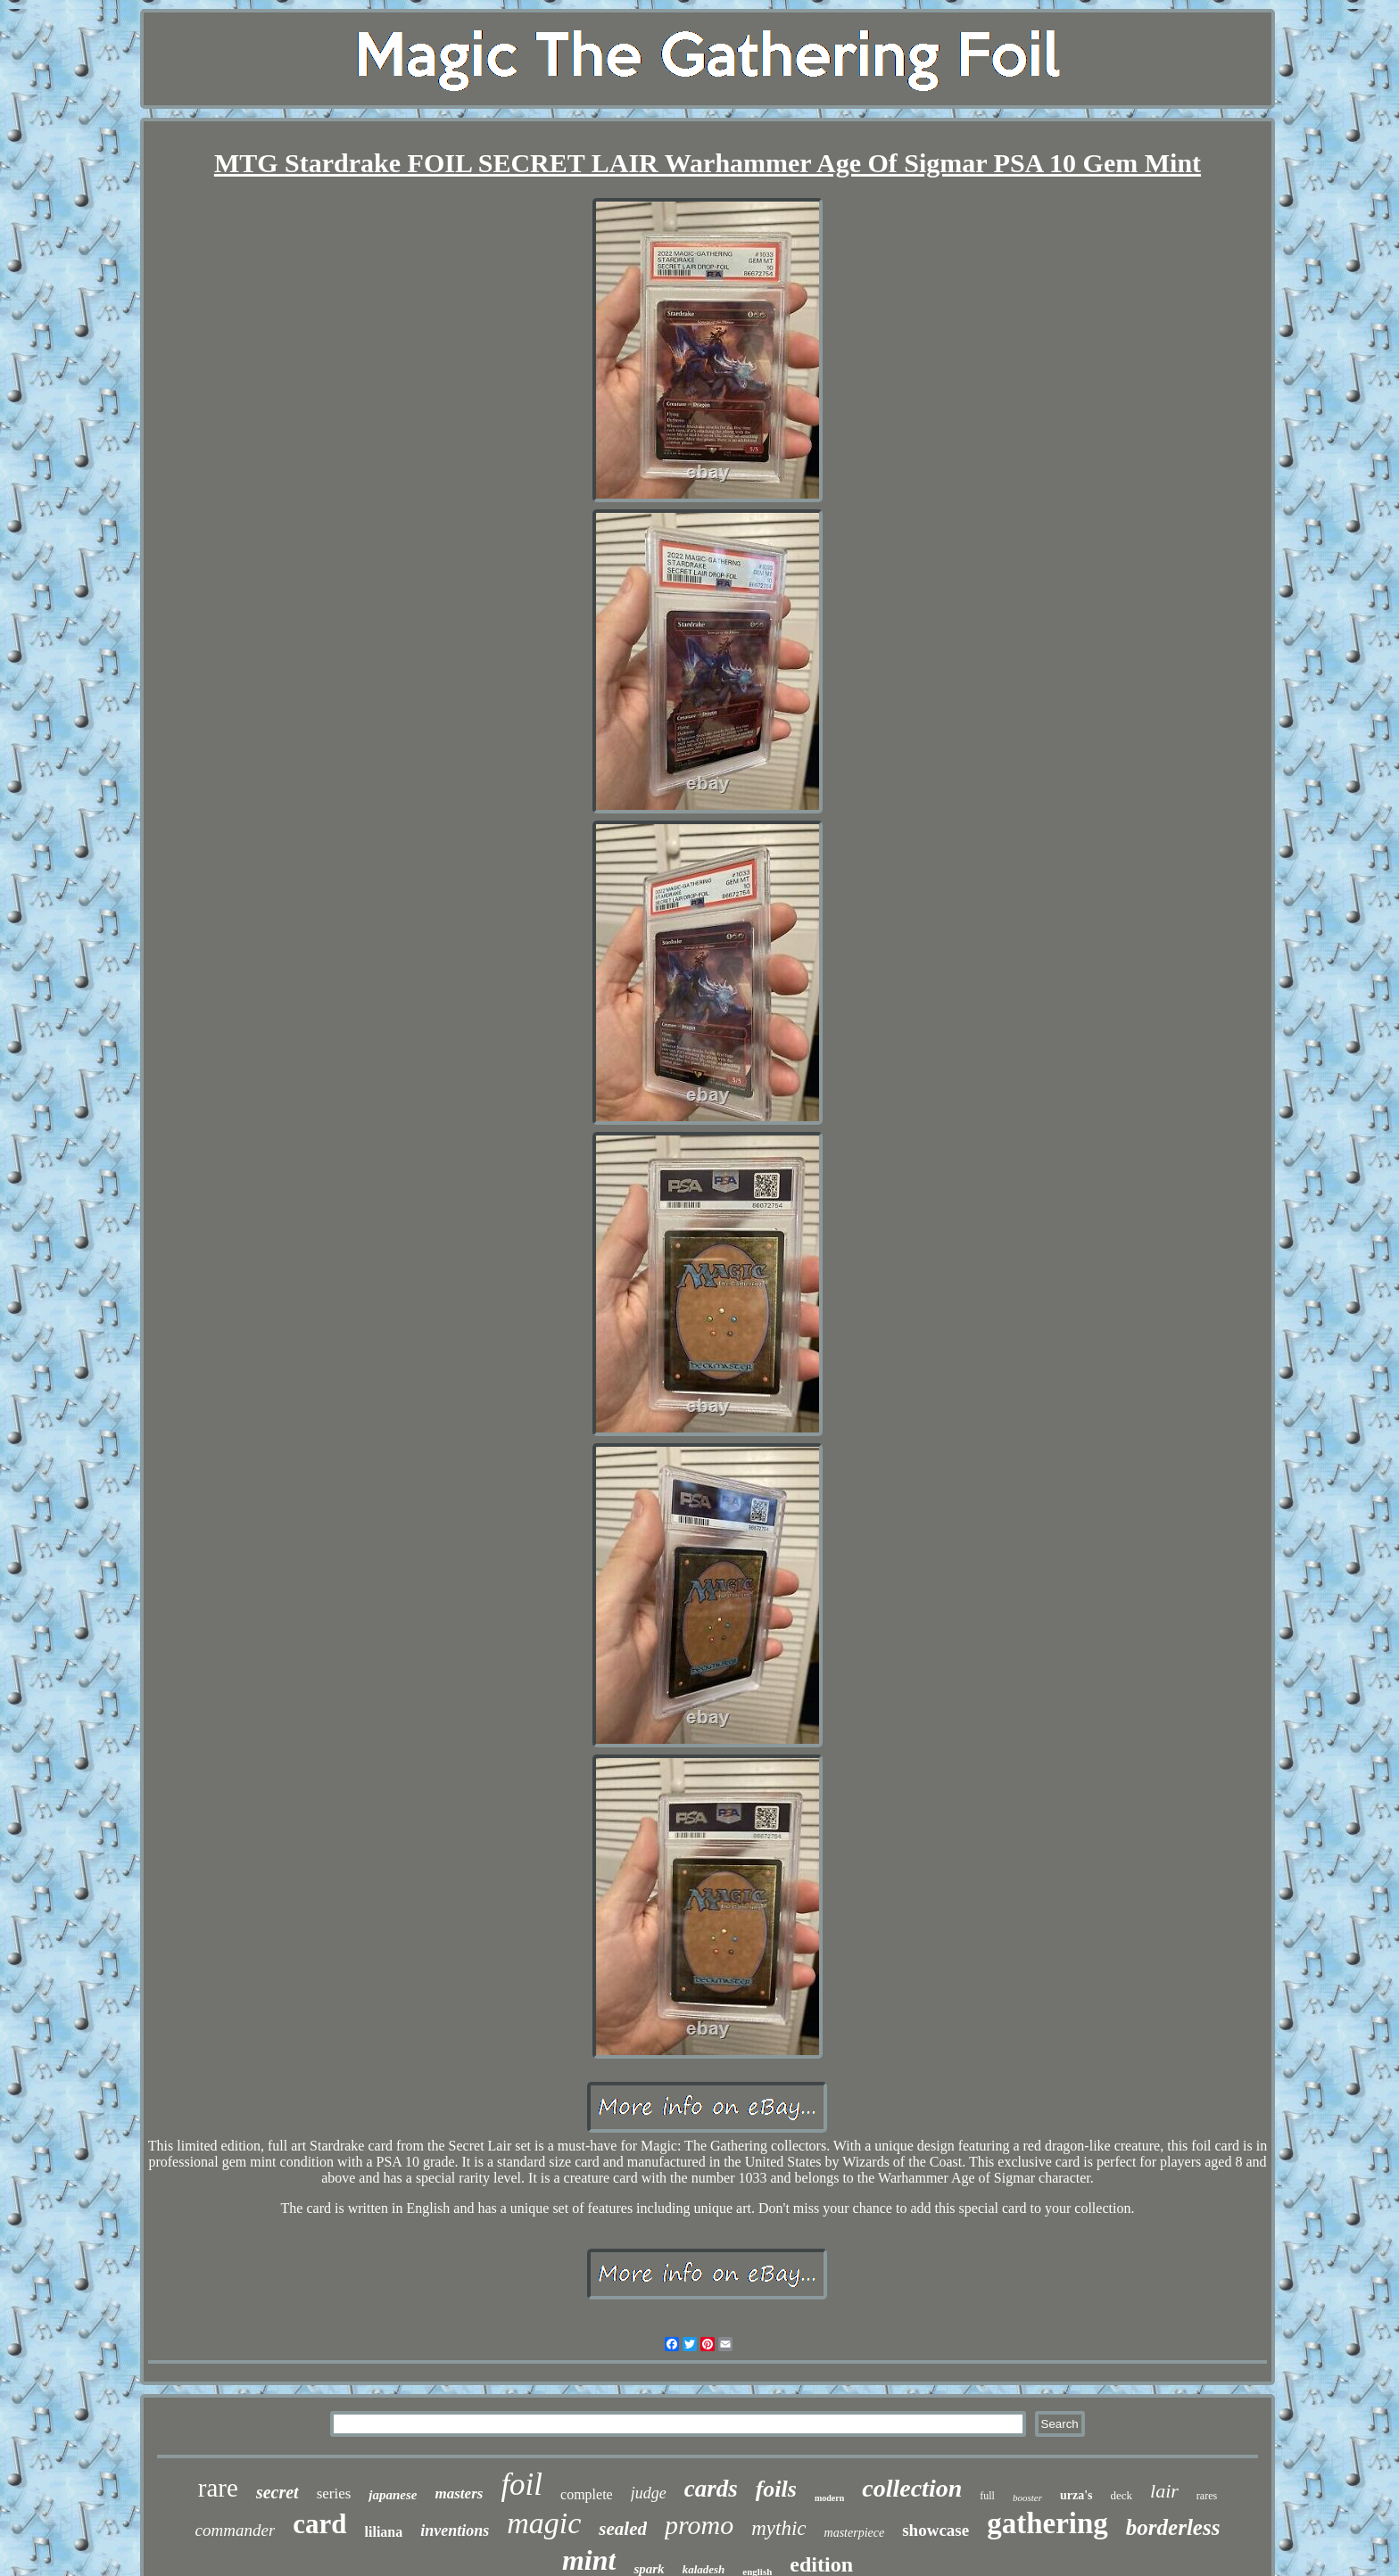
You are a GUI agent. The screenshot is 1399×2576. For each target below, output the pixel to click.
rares (1206, 2495)
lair (1164, 2491)
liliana (384, 2531)
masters (459, 2493)
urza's (1076, 2495)
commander (235, 2530)
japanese (392, 2495)
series (334, 2493)
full (987, 2495)
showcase (935, 2530)
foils (776, 2489)
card (319, 2523)
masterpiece (854, 2532)
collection (912, 2488)
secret (277, 2492)
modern (829, 2498)
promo (699, 2524)
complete (586, 2494)
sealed (623, 2528)
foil (521, 2484)
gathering (1047, 2523)
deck (1122, 2495)
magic (544, 2522)
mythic (778, 2528)
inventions (454, 2530)
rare (218, 2487)
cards (711, 2488)
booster (1027, 2497)
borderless (1173, 2527)
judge (648, 2493)
